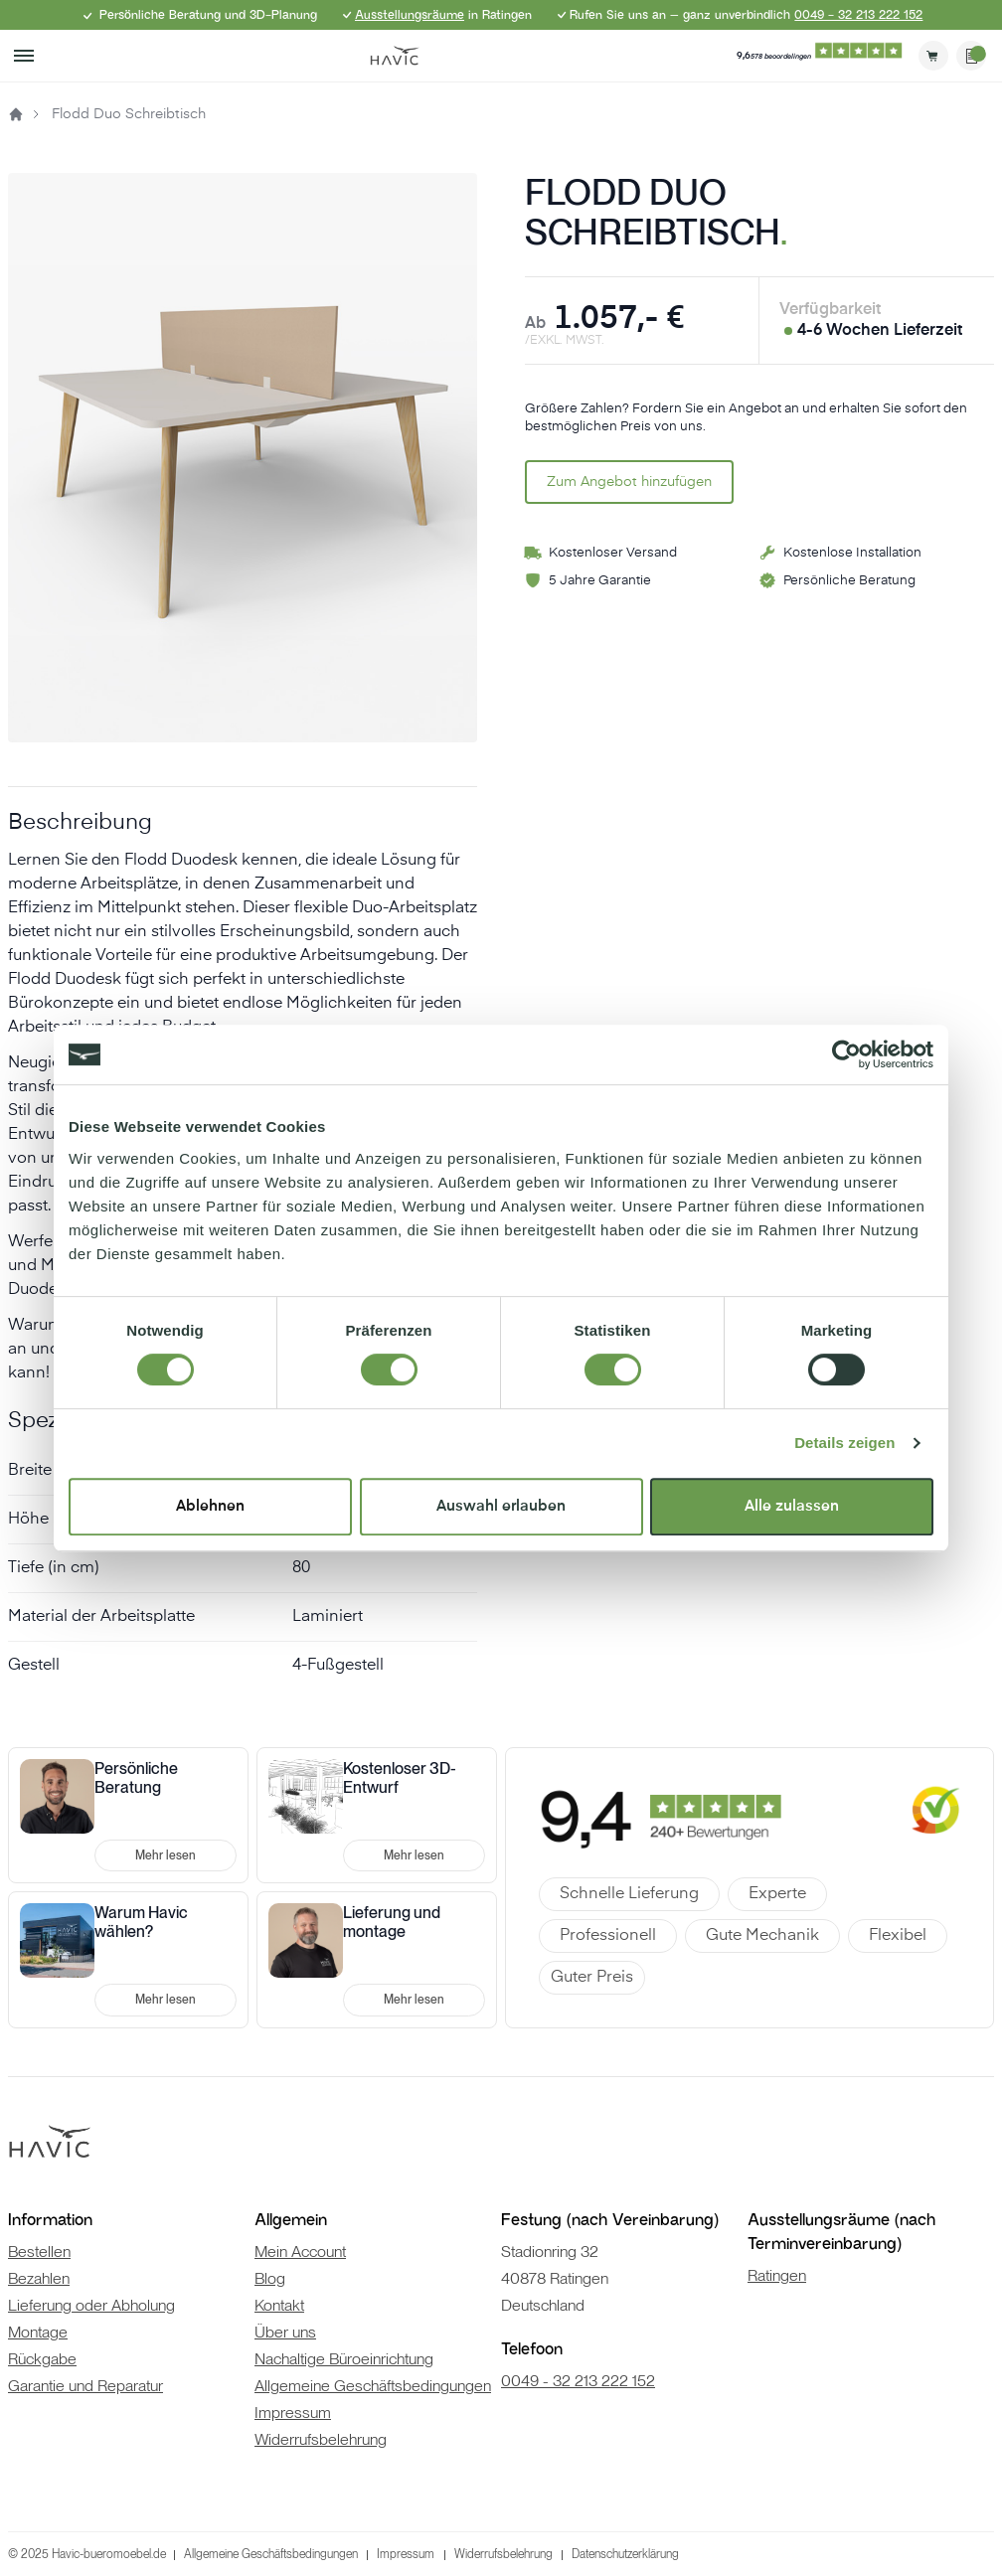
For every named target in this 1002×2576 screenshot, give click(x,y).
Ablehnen (210, 1506)
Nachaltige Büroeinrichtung (343, 2358)
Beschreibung (80, 823)
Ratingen (777, 2275)
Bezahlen (39, 2278)
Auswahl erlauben (501, 1506)
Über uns (285, 2332)
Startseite (16, 114)
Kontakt (279, 2305)
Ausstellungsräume (409, 15)
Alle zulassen (792, 1506)
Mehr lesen (165, 1855)
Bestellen (39, 2251)
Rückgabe (42, 2358)
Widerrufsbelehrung (320, 2439)
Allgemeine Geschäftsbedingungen (372, 2385)
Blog (269, 2278)
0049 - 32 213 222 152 (858, 15)
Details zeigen (844, 1442)
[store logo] (394, 56)
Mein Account (300, 2251)
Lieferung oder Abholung (91, 2305)
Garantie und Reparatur (85, 2385)
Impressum (292, 2412)
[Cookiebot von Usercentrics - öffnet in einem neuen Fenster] (846, 1054)
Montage (38, 2332)
